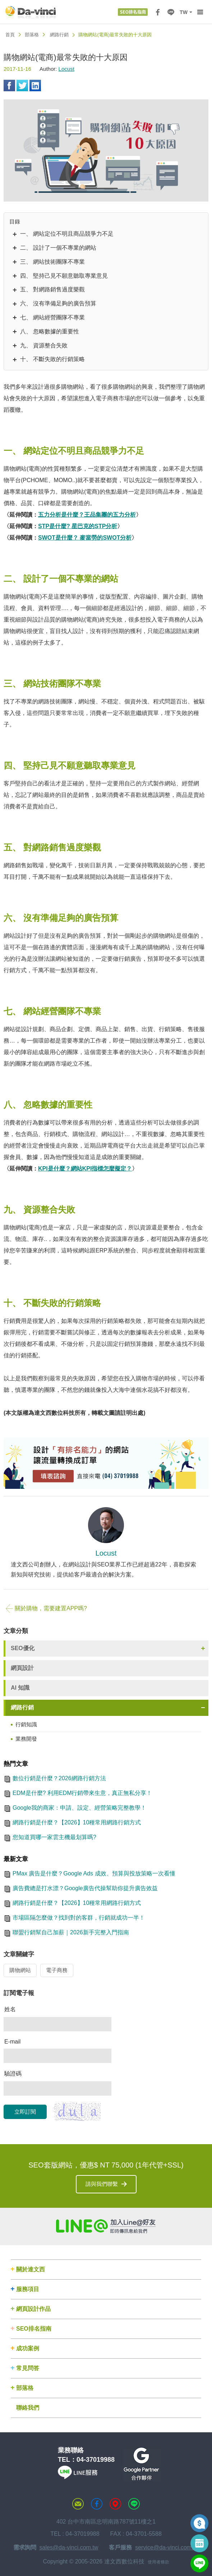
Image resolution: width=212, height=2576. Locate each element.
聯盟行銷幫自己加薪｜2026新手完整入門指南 (71, 1932)
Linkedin (35, 85)
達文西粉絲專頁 (96, 2504)
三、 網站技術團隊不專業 (52, 262)
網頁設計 (22, 1668)
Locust (66, 69)
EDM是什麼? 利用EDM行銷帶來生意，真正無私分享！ (82, 1793)
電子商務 (57, 1970)
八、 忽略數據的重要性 (49, 331)
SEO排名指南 (33, 2329)
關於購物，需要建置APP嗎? (46, 1608)
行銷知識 (26, 1724)
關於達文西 (30, 2269)
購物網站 (20, 1970)
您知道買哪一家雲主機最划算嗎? (54, 1837)
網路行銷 (59, 34)
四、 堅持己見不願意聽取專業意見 (64, 276)
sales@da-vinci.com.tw (68, 2547)
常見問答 (27, 2368)
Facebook (9, 85)
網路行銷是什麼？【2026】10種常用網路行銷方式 (77, 1822)
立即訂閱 (25, 2112)
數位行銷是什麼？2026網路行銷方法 (59, 1778)
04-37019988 (96, 2459)
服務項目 (27, 2289)
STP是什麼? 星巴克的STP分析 (77, 526)
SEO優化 (22, 1648)
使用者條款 (158, 2562)
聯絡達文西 (78, 2504)
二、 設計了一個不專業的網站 (58, 248)
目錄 (14, 221)
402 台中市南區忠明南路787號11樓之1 (106, 2522)
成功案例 (27, 2348)
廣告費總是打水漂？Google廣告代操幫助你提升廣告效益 (85, 1888)
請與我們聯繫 (102, 2184)
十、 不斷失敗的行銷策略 (52, 359)
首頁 (10, 34)
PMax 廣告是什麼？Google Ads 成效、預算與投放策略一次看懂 (94, 1873)
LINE (170, 12)
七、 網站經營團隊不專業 (52, 317)
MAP (115, 2504)
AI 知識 (20, 1688)
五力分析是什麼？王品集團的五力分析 (87, 515)
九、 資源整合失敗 (44, 345)
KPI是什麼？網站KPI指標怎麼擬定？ (85, 1168)
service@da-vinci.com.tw (167, 2547)
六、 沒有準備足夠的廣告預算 (58, 303)
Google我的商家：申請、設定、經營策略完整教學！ (79, 1808)
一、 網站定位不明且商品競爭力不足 (67, 234)
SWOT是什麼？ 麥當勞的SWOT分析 (85, 538)
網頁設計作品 (33, 2309)
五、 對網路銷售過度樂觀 (52, 289)
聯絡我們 (27, 2408)
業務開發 (26, 1739)
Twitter (22, 85)
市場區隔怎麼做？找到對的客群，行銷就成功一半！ (79, 1918)
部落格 (32, 34)
